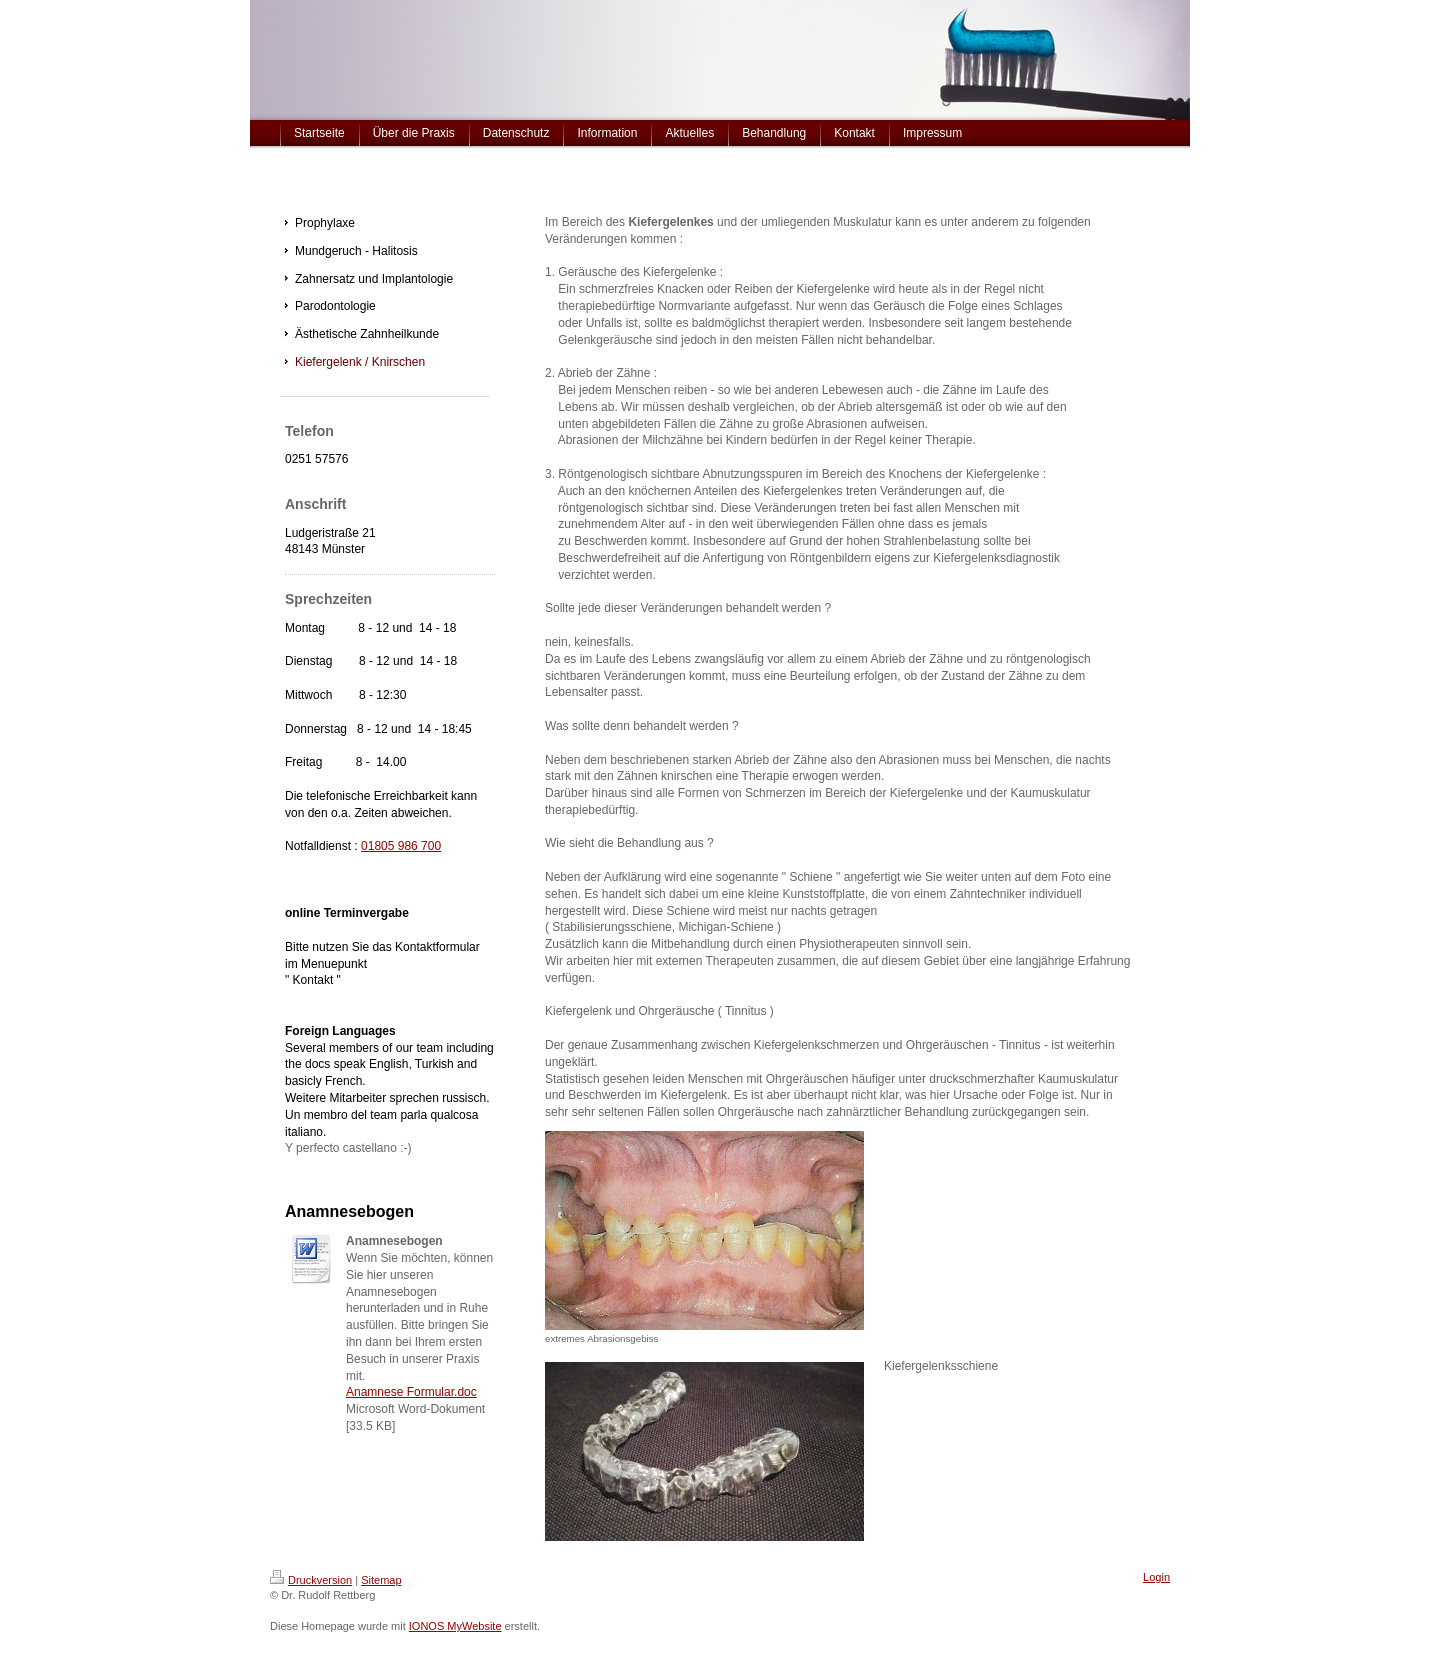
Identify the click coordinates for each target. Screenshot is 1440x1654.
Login (1156, 1577)
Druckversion (311, 1580)
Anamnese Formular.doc (411, 1392)
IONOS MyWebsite (455, 1626)
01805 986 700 (401, 846)
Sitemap (381, 1580)
